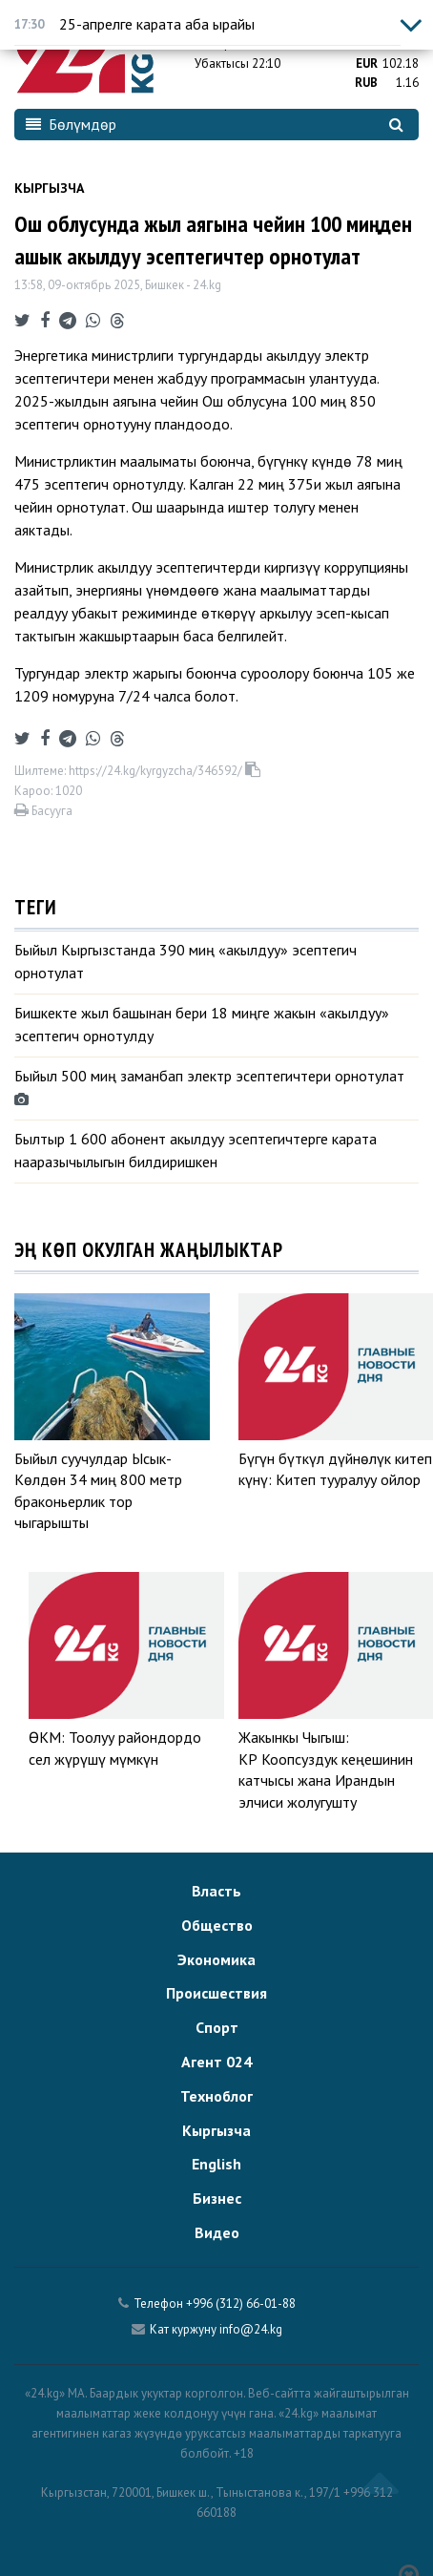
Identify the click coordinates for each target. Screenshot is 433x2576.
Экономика (216, 1959)
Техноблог (216, 2095)
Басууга (43, 811)
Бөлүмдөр (71, 124)
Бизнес (217, 2198)
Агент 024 (216, 2061)
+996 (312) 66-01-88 (241, 2303)
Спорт (217, 2027)
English (216, 2163)
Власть (216, 1890)
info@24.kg (250, 2329)
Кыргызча (49, 188)
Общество (217, 1925)
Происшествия (216, 1992)
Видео (217, 2232)
